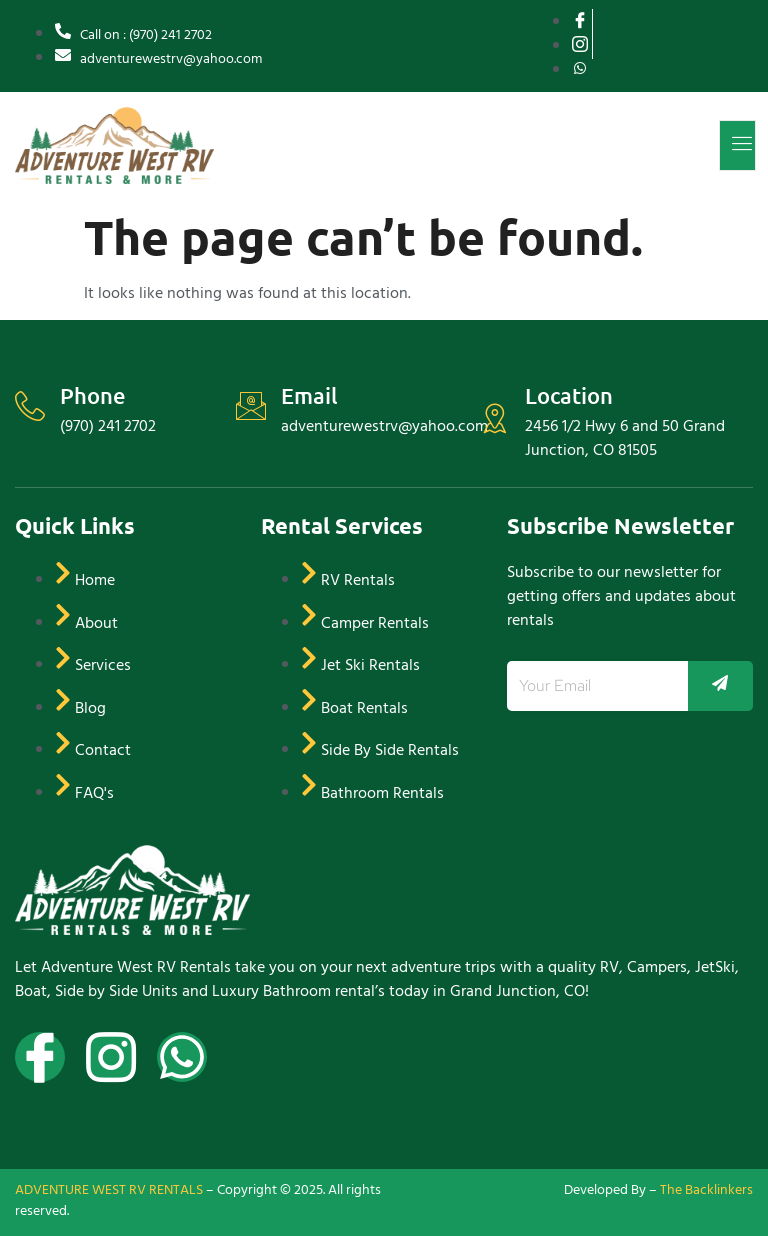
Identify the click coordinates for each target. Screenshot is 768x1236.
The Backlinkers (706, 1189)
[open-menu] (737, 145)
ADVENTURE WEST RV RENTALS (109, 1189)
